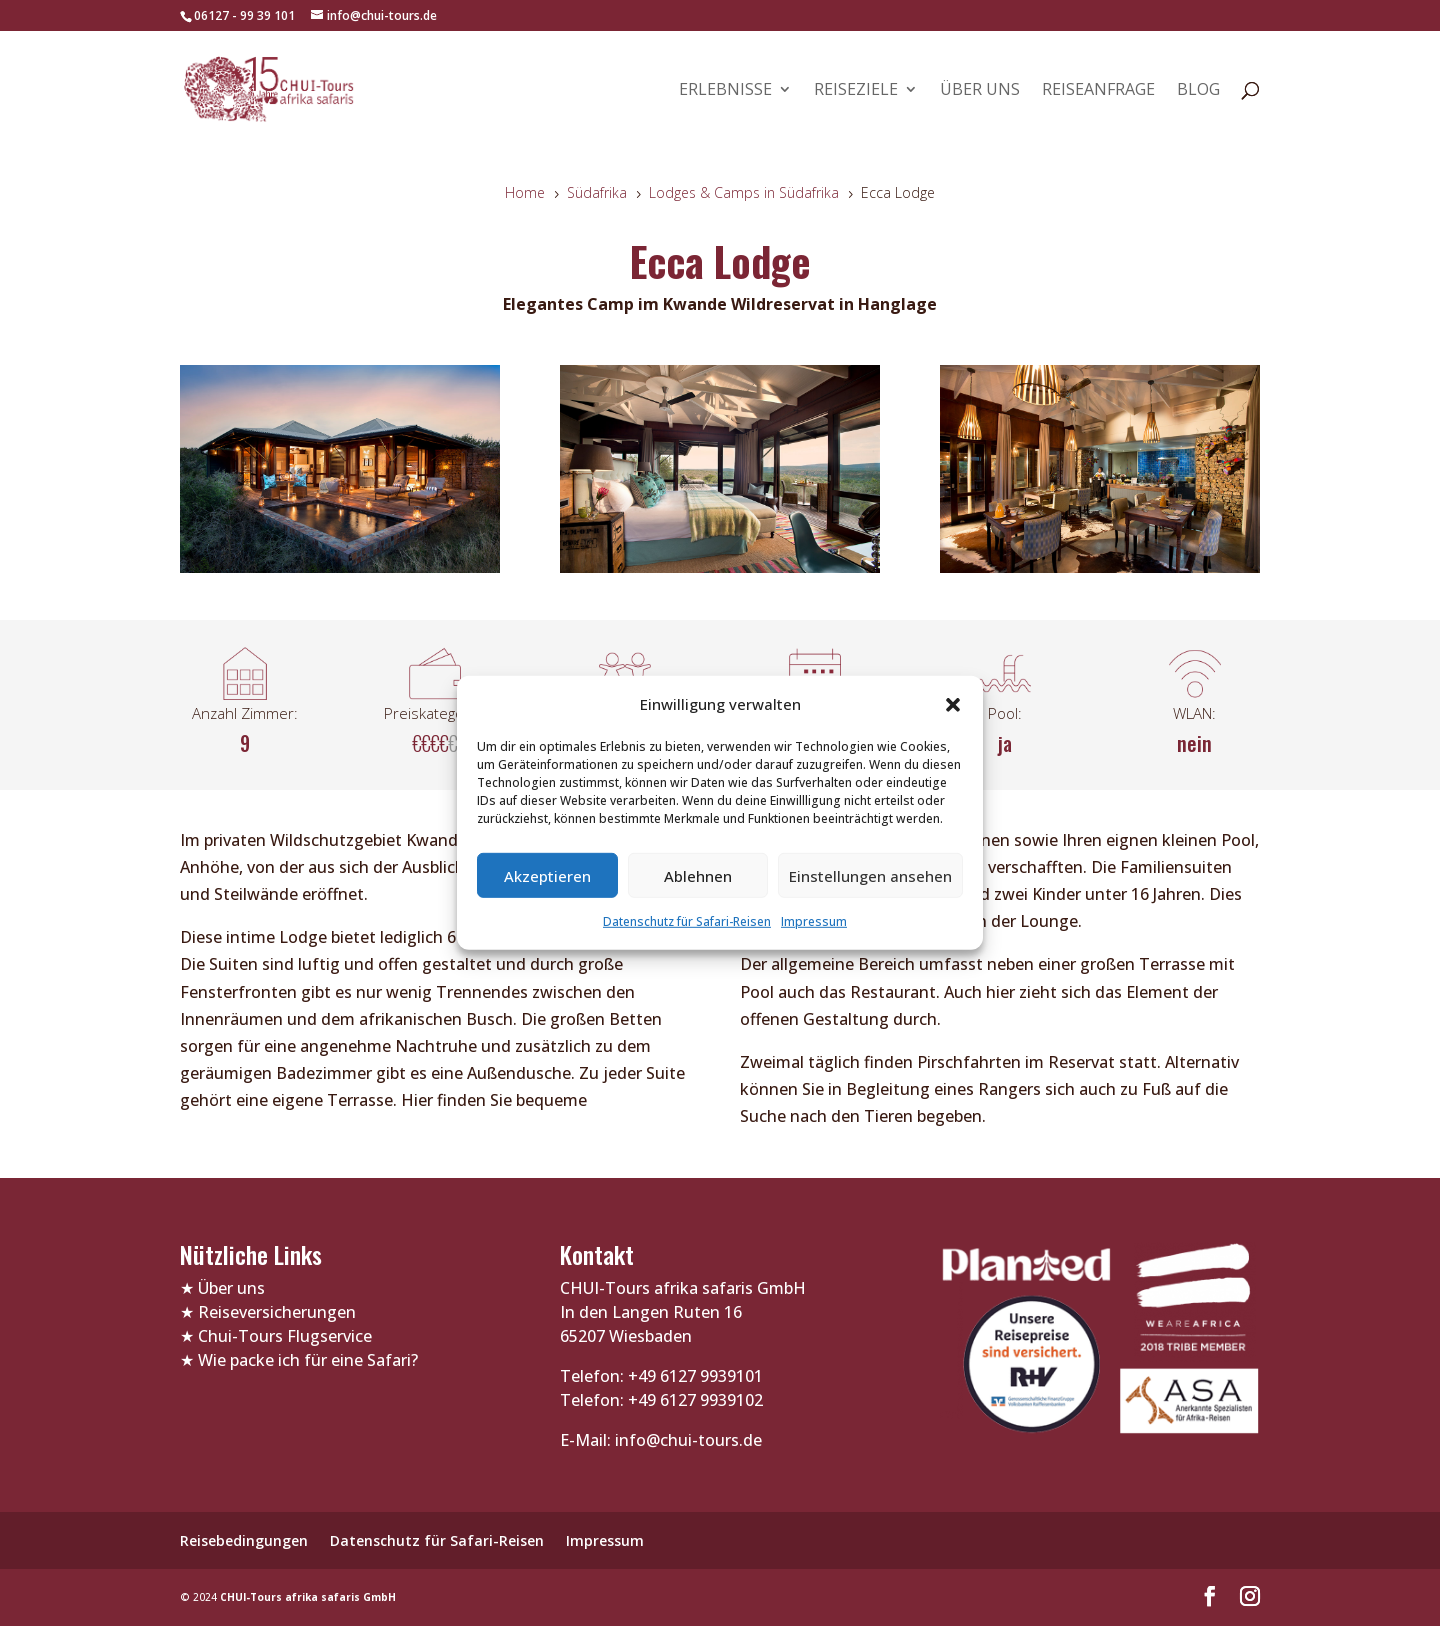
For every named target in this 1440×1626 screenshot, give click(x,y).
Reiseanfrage (1098, 91)
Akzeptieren (547, 876)
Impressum (814, 921)
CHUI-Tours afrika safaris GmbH (308, 1597)
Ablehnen (698, 876)
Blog (1198, 91)
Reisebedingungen (244, 1540)
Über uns (980, 91)
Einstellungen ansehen (870, 876)
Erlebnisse (725, 91)
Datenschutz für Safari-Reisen (687, 921)
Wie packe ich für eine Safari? (308, 1360)
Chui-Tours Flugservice (285, 1336)
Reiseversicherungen (277, 1312)
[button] (953, 704)
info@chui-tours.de (686, 1440)
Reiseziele (856, 91)
